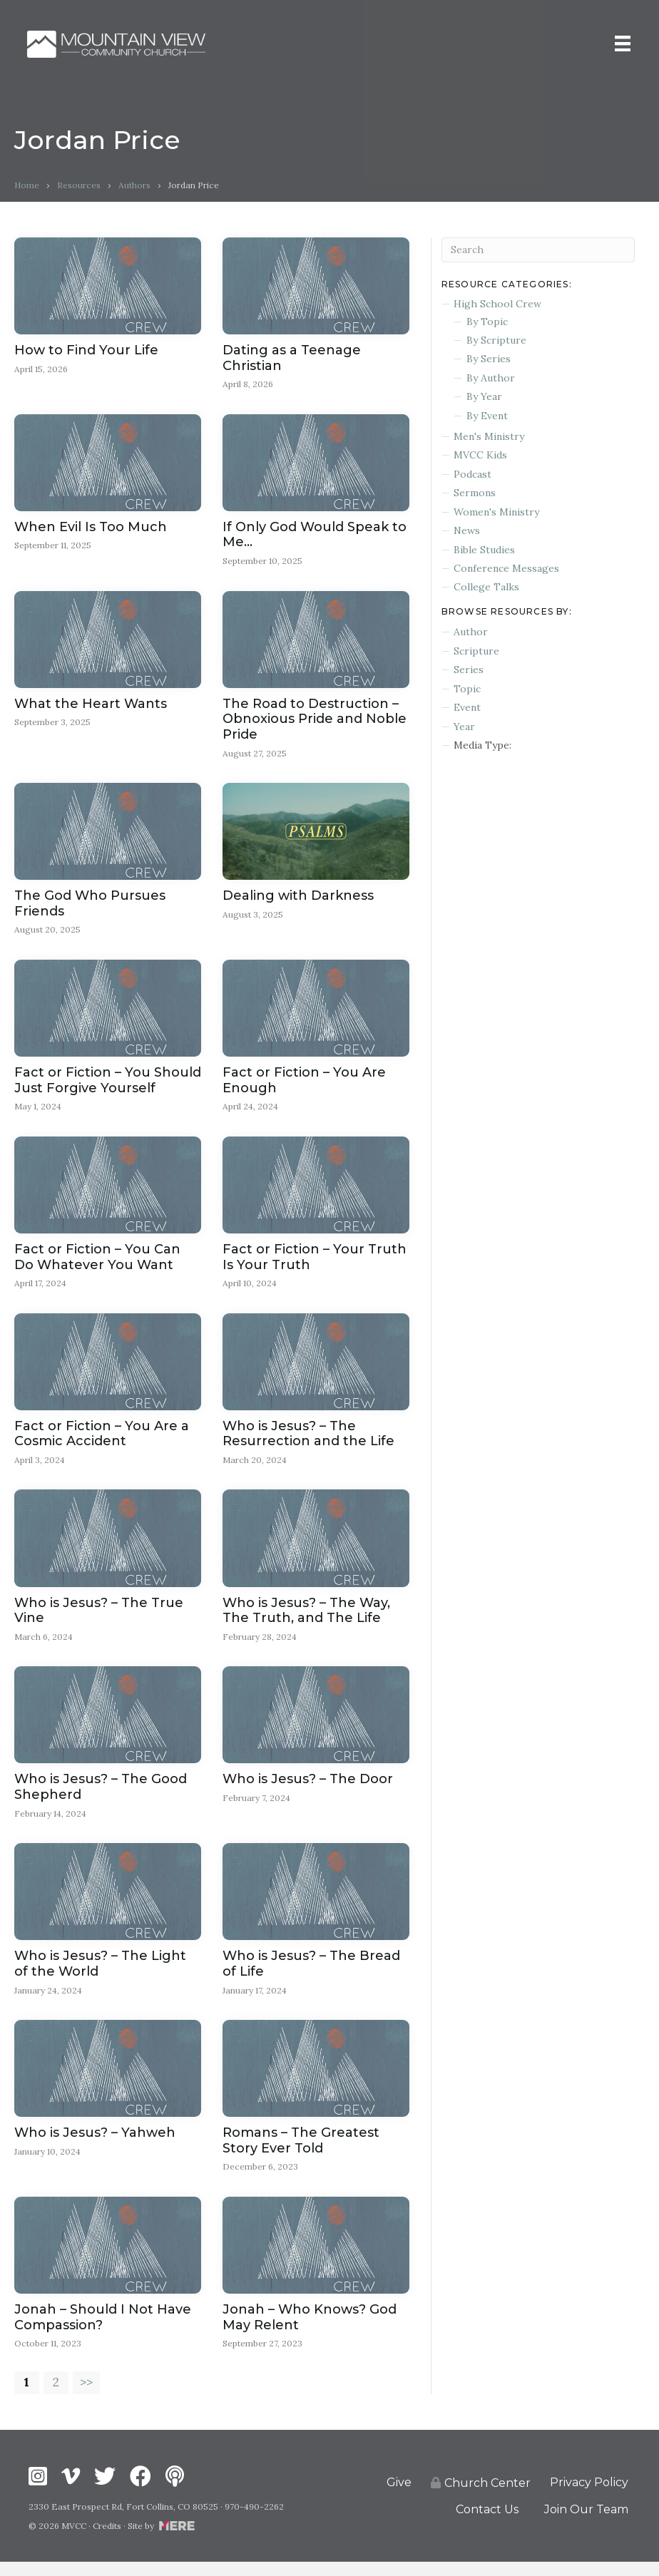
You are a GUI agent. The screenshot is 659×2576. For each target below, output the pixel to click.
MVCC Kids (480, 454)
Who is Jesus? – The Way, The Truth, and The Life (306, 1617)
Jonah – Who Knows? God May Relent (310, 2328)
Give (399, 2496)
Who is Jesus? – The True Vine (98, 1617)
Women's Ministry (496, 512)
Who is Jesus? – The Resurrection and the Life (308, 1439)
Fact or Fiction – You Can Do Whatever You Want (97, 1262)
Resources (79, 185)
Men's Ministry (489, 436)
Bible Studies (484, 549)
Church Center (481, 2496)
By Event (487, 415)
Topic (467, 688)
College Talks (486, 586)
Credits (107, 2540)
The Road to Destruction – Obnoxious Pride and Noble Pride (315, 721)
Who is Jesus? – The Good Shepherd (100, 1795)
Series (469, 669)
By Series (488, 358)
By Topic (487, 321)
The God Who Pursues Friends (89, 907)
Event (467, 707)
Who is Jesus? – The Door (308, 1787)
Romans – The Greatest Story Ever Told (301, 2151)
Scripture (476, 651)
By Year (484, 396)
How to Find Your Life (86, 350)
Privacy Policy (589, 2496)
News (467, 530)
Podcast (472, 474)
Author (471, 631)
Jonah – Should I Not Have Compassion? (102, 2328)
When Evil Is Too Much (90, 527)
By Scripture (496, 340)
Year (464, 726)
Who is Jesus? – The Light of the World (100, 1973)
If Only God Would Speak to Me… (315, 535)
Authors (134, 185)
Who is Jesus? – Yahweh (94, 2143)
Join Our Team (586, 2523)
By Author (490, 377)
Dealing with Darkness (298, 899)
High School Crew (497, 303)
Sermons (475, 492)
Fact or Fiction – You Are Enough (304, 1084)
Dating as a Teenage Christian (292, 358)
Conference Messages (506, 568)
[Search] (538, 249)
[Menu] (621, 44)
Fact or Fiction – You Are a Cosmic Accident (101, 1439)
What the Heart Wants (90, 706)
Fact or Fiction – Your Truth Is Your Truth (315, 1262)
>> (88, 2396)
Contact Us (487, 2523)
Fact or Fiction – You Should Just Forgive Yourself (107, 1084)
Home (26, 185)
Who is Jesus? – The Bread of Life (311, 1973)
